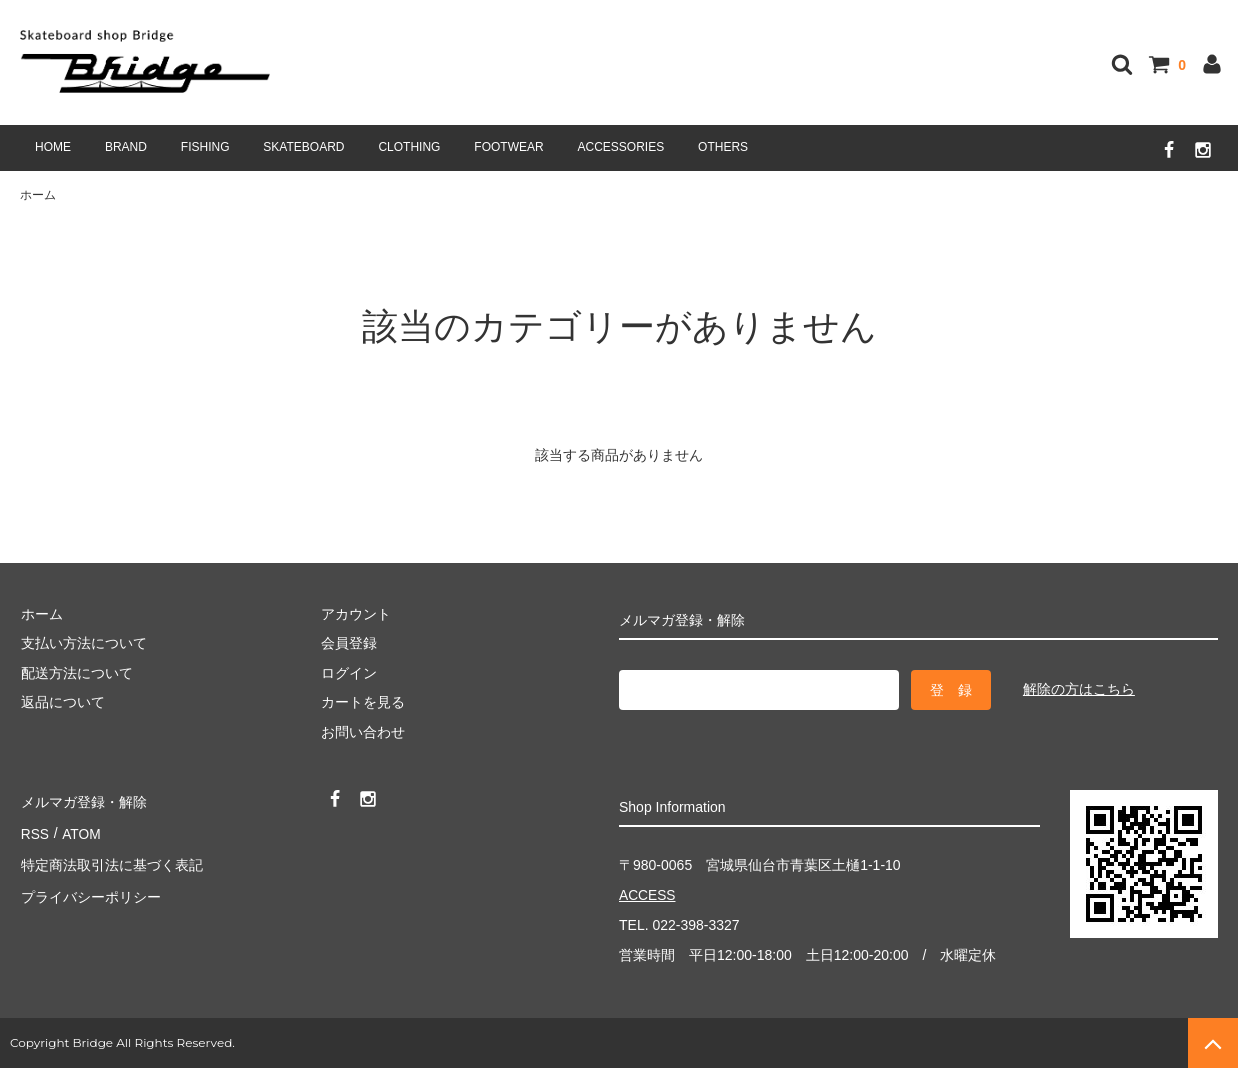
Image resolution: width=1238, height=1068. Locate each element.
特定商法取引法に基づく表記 (111, 859)
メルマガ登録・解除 (83, 800)
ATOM (79, 830)
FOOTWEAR (508, 147)
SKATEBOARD (303, 147)
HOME (53, 147)
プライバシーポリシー (90, 889)
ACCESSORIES (621, 147)
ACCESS (648, 896)
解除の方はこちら (1079, 689)
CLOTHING (409, 147)
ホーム (38, 195)
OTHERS (723, 147)
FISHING (205, 147)
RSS (34, 830)
